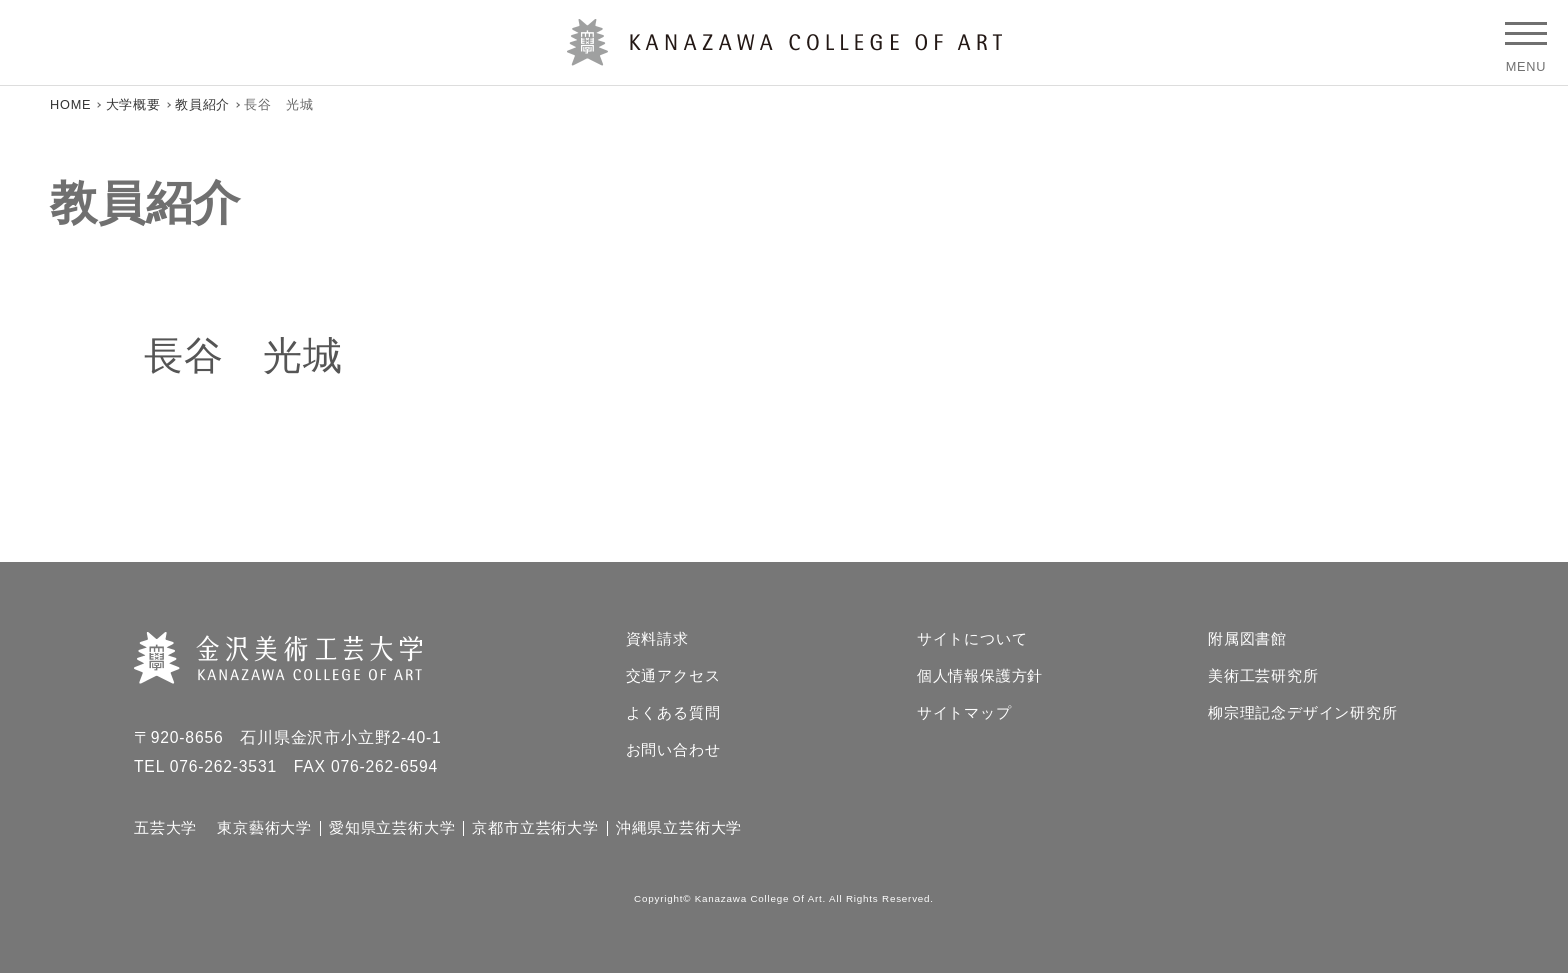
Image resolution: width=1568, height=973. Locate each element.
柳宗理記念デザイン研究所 (1303, 713)
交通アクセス (673, 676)
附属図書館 (1247, 639)
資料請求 (657, 639)
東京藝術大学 (264, 828)
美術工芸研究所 (1263, 676)
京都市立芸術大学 (535, 828)
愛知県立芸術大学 (392, 828)
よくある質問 (673, 713)
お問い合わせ (673, 750)
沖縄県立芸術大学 (679, 828)
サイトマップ (964, 713)
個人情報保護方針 (980, 676)
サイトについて (972, 639)
